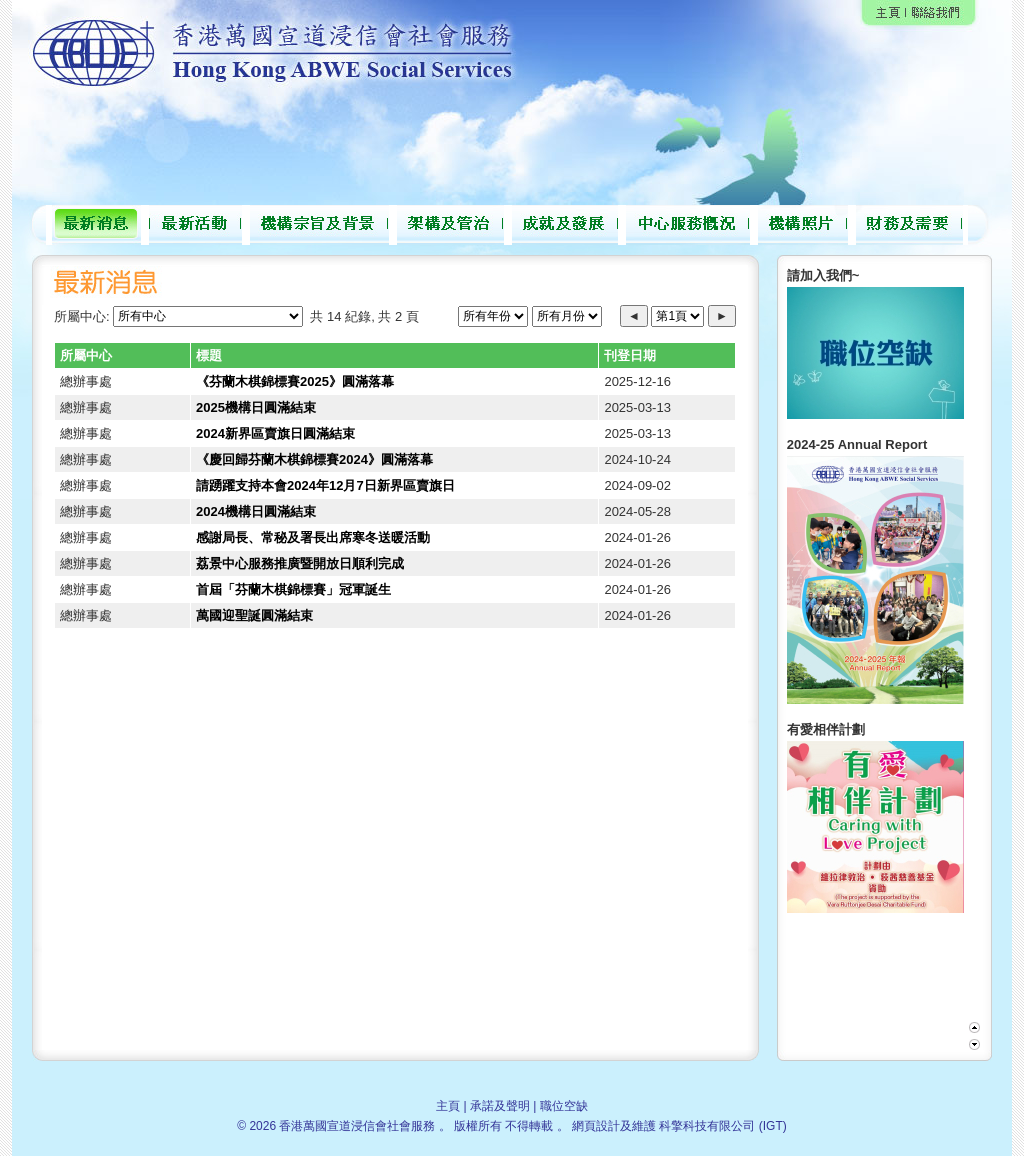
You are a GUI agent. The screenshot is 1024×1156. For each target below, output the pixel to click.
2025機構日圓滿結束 (256, 407)
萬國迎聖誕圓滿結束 (254, 615)
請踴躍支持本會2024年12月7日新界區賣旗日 (325, 485)
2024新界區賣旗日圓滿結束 (275, 433)
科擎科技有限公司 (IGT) (722, 1126)
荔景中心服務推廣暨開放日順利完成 (300, 563)
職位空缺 (564, 1106)
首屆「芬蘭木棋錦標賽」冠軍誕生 (293, 589)
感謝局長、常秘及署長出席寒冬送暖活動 (313, 537)
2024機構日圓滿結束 (256, 511)
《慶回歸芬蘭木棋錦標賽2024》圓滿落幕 (314, 459)
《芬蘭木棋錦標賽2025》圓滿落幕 (295, 381)
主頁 (448, 1106)
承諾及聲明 (500, 1106)
